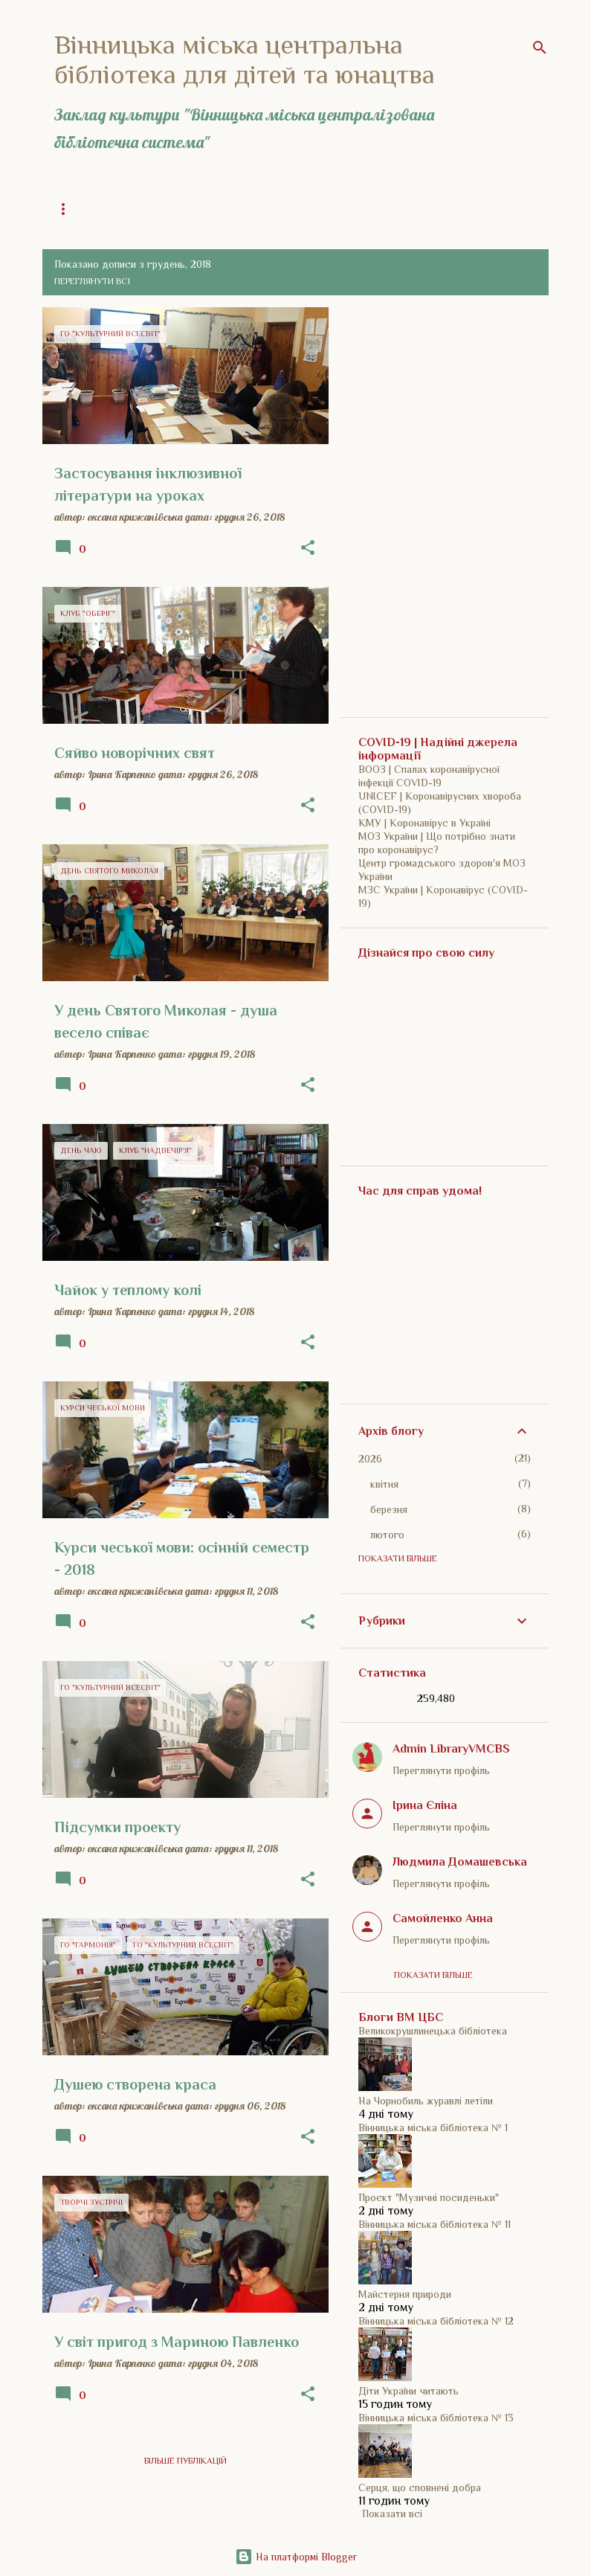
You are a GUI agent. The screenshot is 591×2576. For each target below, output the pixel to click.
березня (388, 1509)
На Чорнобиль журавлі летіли (425, 2101)
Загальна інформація (222, 209)
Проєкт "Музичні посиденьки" (428, 2197)
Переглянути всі (92, 281)
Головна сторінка (97, 209)
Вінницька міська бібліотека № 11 (434, 2224)
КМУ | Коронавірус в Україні (424, 823)
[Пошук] (540, 47)
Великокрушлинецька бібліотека (432, 2031)
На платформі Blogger (296, 2557)
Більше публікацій (185, 2460)
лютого (387, 1535)
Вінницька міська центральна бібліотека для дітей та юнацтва (244, 59)
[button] (308, 548)
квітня (384, 1484)
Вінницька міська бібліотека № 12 (436, 2321)
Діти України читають (408, 2391)
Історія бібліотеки (345, 209)
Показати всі (392, 2513)
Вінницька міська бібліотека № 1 (433, 2127)
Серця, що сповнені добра (419, 2487)
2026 (370, 1459)
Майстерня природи (404, 2294)
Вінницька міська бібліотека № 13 (436, 2418)
